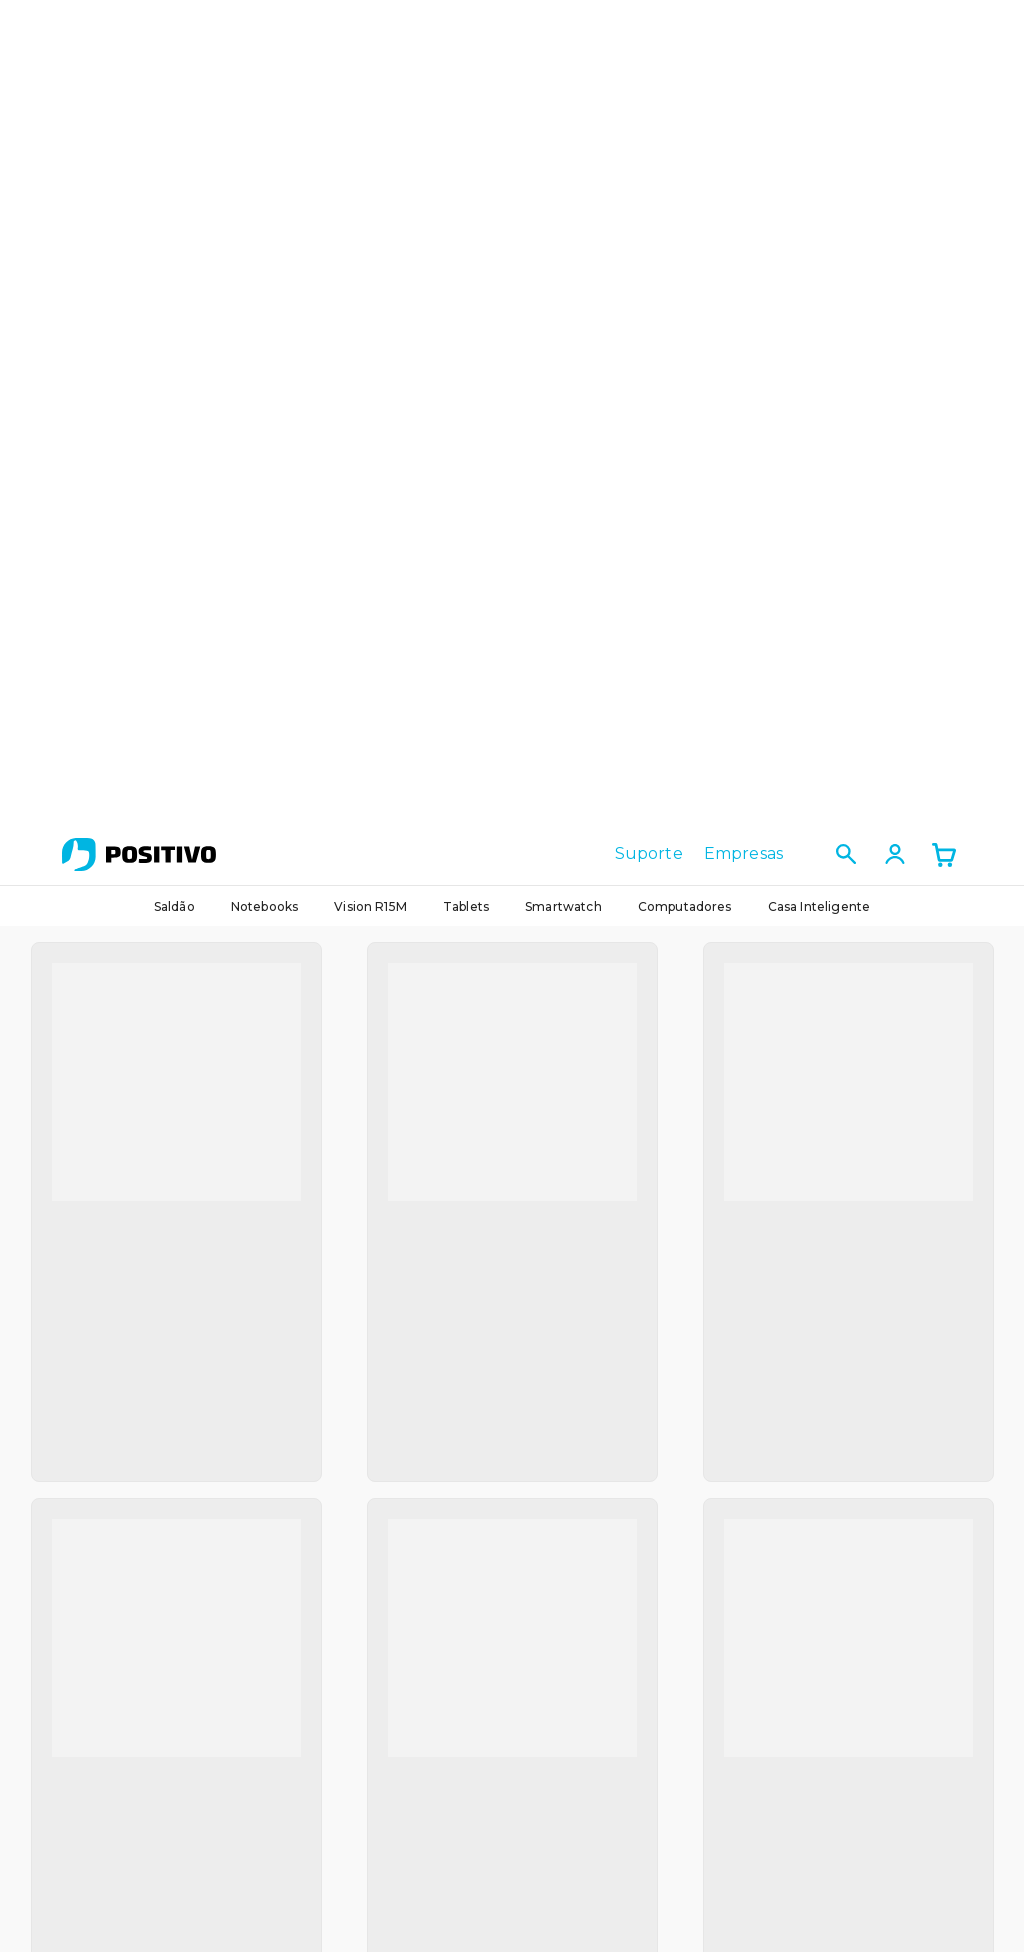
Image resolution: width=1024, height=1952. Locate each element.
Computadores (685, 83)
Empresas (743, 31)
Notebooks (264, 83)
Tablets (466, 83)
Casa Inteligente (819, 83)
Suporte (649, 31)
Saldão (174, 83)
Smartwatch (563, 83)
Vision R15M (370, 83)
